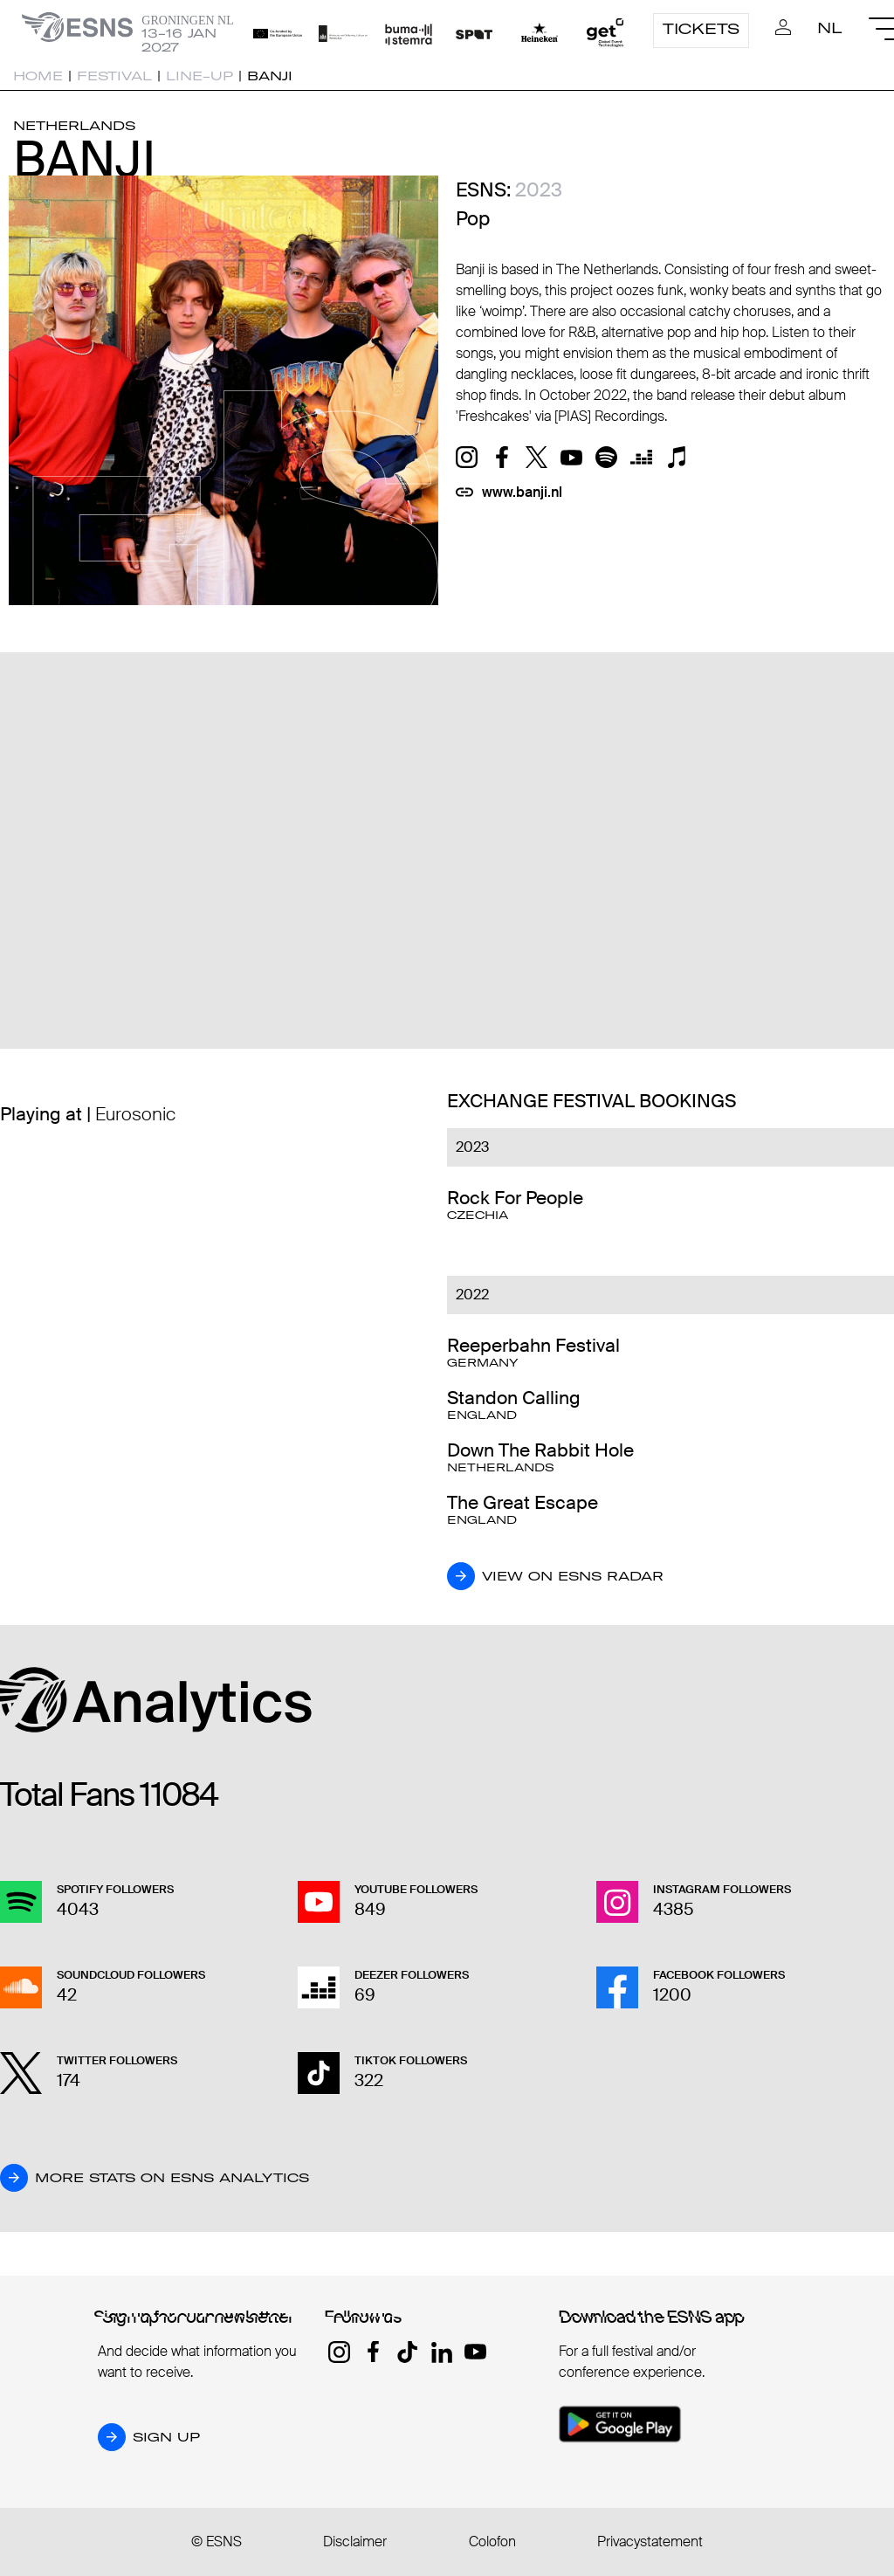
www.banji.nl (522, 492)
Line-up (199, 76)
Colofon (492, 2541)
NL (829, 28)
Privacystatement (650, 2541)
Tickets (701, 29)
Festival (114, 76)
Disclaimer (355, 2541)
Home (38, 76)
